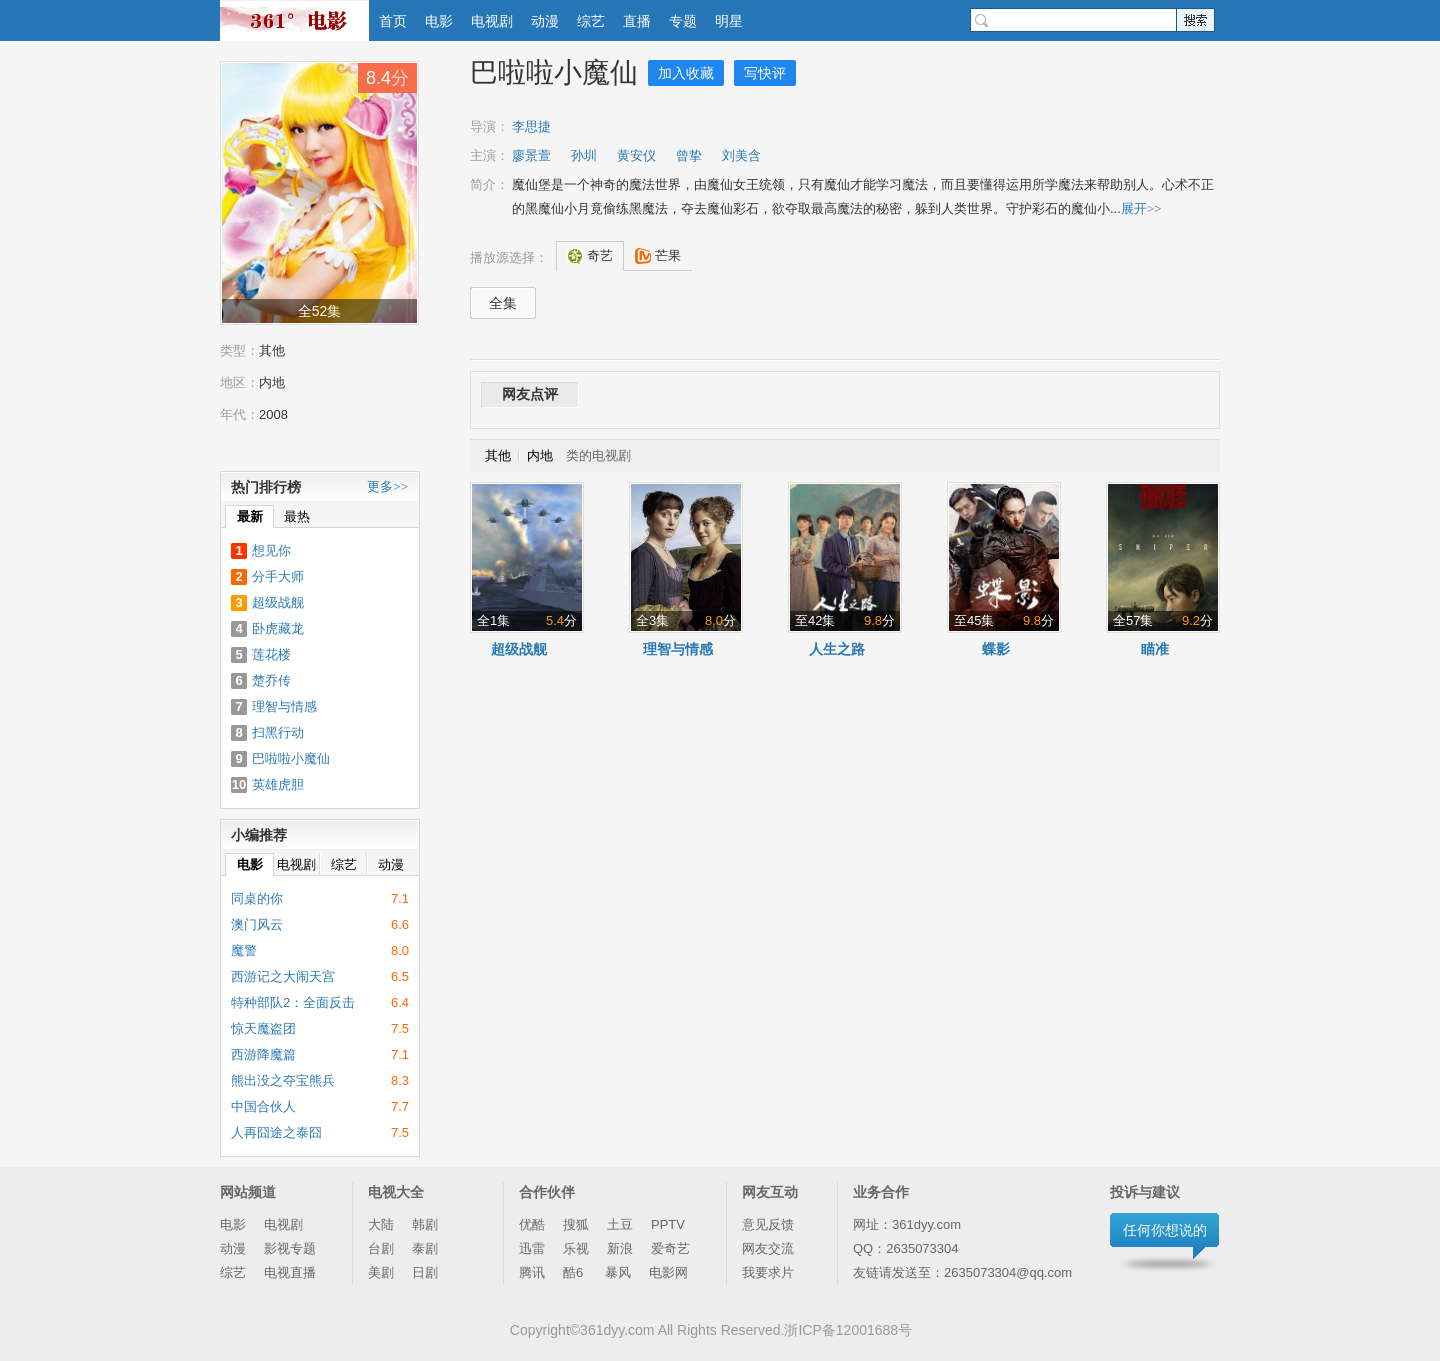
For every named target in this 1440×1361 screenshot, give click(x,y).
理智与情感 (678, 649)
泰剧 (425, 1248)
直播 (637, 21)
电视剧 (492, 21)
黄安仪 (636, 155)
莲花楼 (271, 654)
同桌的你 (257, 898)
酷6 (575, 1272)
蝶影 (996, 649)
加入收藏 (686, 73)
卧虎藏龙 (278, 628)
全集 (503, 303)
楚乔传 (271, 680)
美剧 (381, 1272)
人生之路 (837, 649)
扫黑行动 (278, 732)
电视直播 (290, 1272)
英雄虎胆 (278, 784)
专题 (683, 21)
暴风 (618, 1272)
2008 (273, 414)
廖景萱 (531, 155)
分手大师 (278, 576)
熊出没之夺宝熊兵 (283, 1080)
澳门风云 (257, 924)
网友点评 (530, 394)
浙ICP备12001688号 (848, 1330)
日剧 (425, 1272)
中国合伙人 (263, 1106)
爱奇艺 (670, 1248)
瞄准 (1155, 649)
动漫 (545, 21)
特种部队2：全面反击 (293, 1002)
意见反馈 (768, 1224)
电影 (439, 21)
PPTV (668, 1224)
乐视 (576, 1248)
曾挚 (689, 155)
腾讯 (532, 1272)
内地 (272, 382)
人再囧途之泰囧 (276, 1132)
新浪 (620, 1248)
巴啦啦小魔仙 (554, 72)
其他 (272, 350)
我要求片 (768, 1272)
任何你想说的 (1165, 1230)
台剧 (381, 1248)
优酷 (532, 1224)
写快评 (765, 73)
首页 (393, 21)
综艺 (591, 21)
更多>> (387, 486)
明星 (729, 21)
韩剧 (425, 1224)
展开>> (1141, 208)
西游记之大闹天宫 (283, 976)
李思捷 (531, 126)
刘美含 (741, 155)
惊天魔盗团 (263, 1028)
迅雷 (532, 1248)
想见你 (271, 550)
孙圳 (584, 155)
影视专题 (290, 1248)
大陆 (381, 1224)
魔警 (244, 950)
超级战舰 (519, 649)
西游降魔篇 (263, 1054)
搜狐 (576, 1224)
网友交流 (768, 1248)
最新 (250, 516)
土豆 (620, 1224)
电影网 (668, 1272)
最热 (297, 516)
